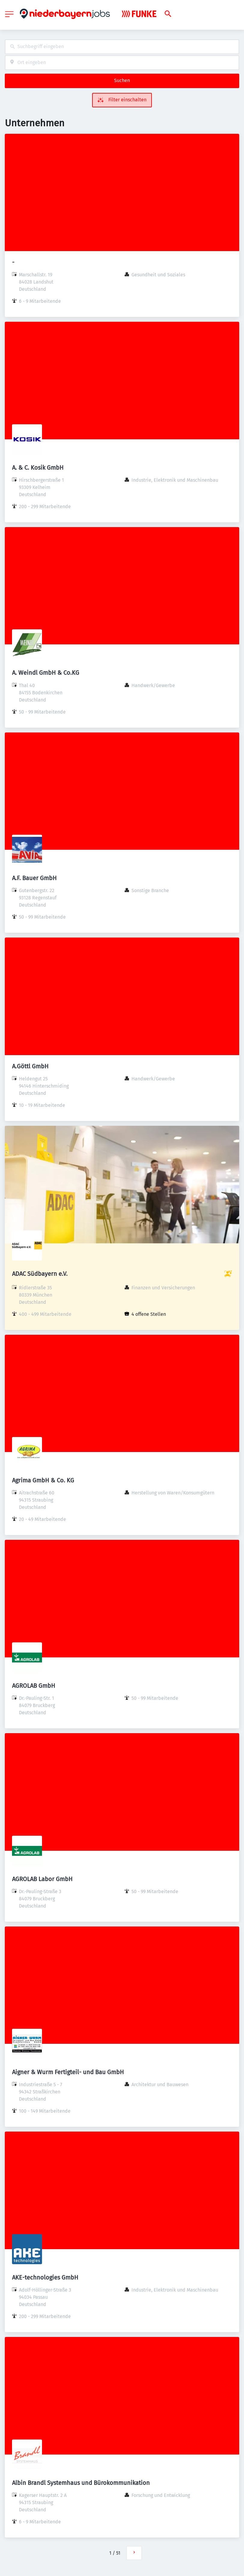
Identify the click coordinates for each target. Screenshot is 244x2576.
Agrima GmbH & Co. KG (43, 1480)
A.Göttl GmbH (30, 1066)
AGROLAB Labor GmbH (42, 1879)
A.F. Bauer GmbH (34, 878)
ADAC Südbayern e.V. (40, 1273)
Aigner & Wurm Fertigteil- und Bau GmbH (68, 2072)
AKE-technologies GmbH (45, 2277)
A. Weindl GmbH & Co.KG (45, 672)
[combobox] (122, 46)
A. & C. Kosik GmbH (38, 467)
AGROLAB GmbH (33, 1685)
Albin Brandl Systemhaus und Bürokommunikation (81, 2482)
